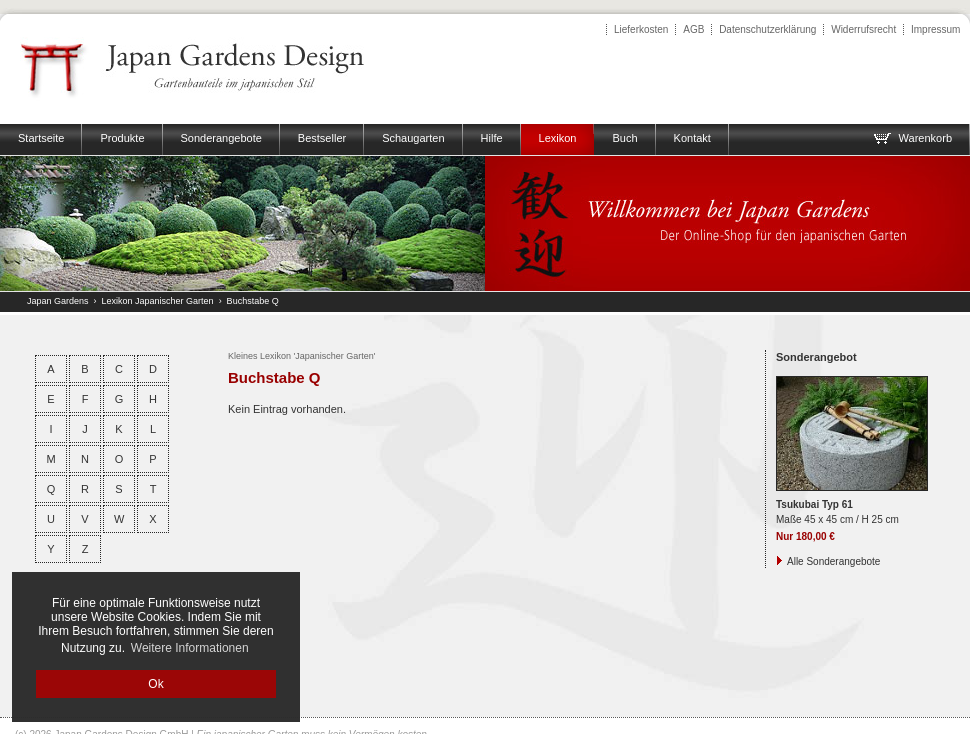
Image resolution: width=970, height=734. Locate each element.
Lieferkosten (641, 29)
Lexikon (558, 138)
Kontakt (692, 138)
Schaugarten (413, 138)
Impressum (935, 29)
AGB (693, 29)
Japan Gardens (58, 301)
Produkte (122, 138)
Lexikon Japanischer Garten (158, 301)
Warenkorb (912, 138)
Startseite (41, 138)
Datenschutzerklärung (767, 29)
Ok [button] (155, 684)
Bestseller (322, 138)
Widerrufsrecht (863, 29)
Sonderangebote (221, 138)
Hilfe (492, 138)
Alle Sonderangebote (833, 561)
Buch (624, 138)
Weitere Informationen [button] (190, 648)
